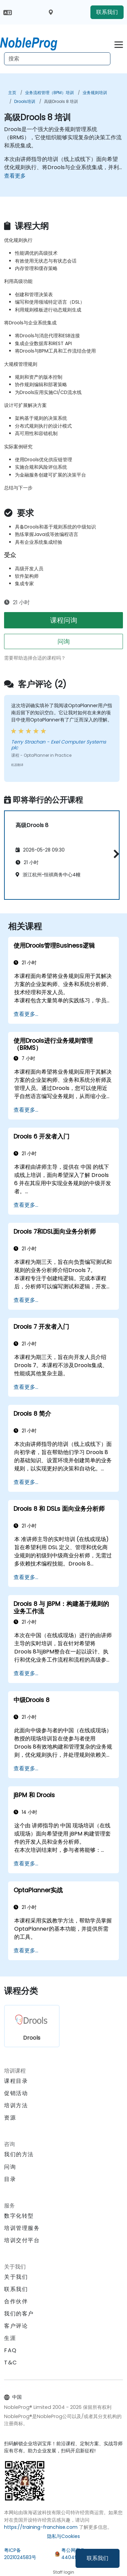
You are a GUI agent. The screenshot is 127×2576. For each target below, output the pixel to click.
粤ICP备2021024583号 (20, 2554)
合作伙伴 (16, 2301)
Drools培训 (24, 101)
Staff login (63, 2572)
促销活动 (16, 2093)
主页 (12, 92)
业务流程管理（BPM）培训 (49, 92)
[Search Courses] (57, 58)
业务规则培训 (95, 92)
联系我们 (97, 2558)
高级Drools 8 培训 (61, 101)
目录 (10, 2179)
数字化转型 (19, 2216)
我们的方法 (19, 2154)
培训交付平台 (22, 2240)
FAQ (10, 2350)
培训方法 (16, 2105)
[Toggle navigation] (118, 43)
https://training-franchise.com (41, 2527)
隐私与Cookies (63, 2536)
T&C (10, 2362)
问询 (64, 641)
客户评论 (16, 2326)
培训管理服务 (22, 2228)
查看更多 (15, 176)
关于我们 (16, 2277)
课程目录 (16, 2081)
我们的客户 (19, 2314)
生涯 (10, 2338)
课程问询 (63, 620)
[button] (114, 853)
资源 (10, 2118)
